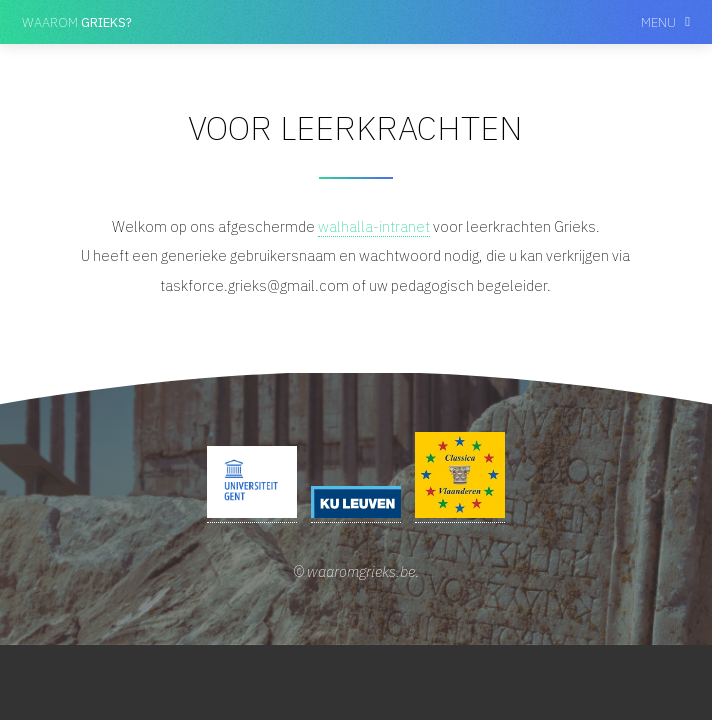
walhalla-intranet (374, 226)
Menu (658, 22)
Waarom (77, 22)
